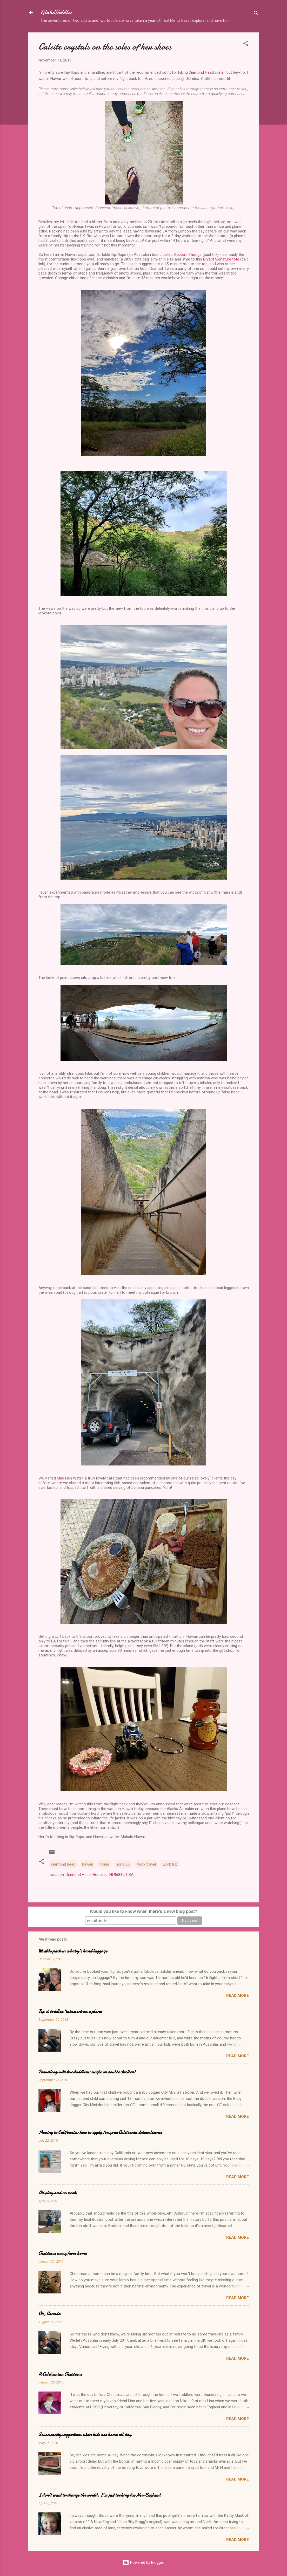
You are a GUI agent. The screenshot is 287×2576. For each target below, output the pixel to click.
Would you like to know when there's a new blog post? (143, 1911)
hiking (104, 1864)
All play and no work (57, 2193)
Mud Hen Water (70, 1478)
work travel (146, 1864)
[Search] (256, 14)
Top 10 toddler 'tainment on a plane (70, 2011)
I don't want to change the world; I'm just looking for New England (99, 2495)
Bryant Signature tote (221, 259)
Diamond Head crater (207, 72)
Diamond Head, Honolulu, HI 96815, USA (100, 1874)
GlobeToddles (56, 12)
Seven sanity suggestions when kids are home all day (84, 2434)
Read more (237, 1995)
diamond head (63, 1864)
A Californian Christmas (60, 2374)
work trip (170, 1864)
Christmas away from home (62, 2253)
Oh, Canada (49, 2314)
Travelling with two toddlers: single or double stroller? (87, 2072)
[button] (246, 44)
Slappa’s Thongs (187, 254)
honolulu (123, 1864)
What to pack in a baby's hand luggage (72, 1951)
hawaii (87, 1864)
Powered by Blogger (143, 2562)
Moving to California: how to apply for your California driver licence (100, 2132)
